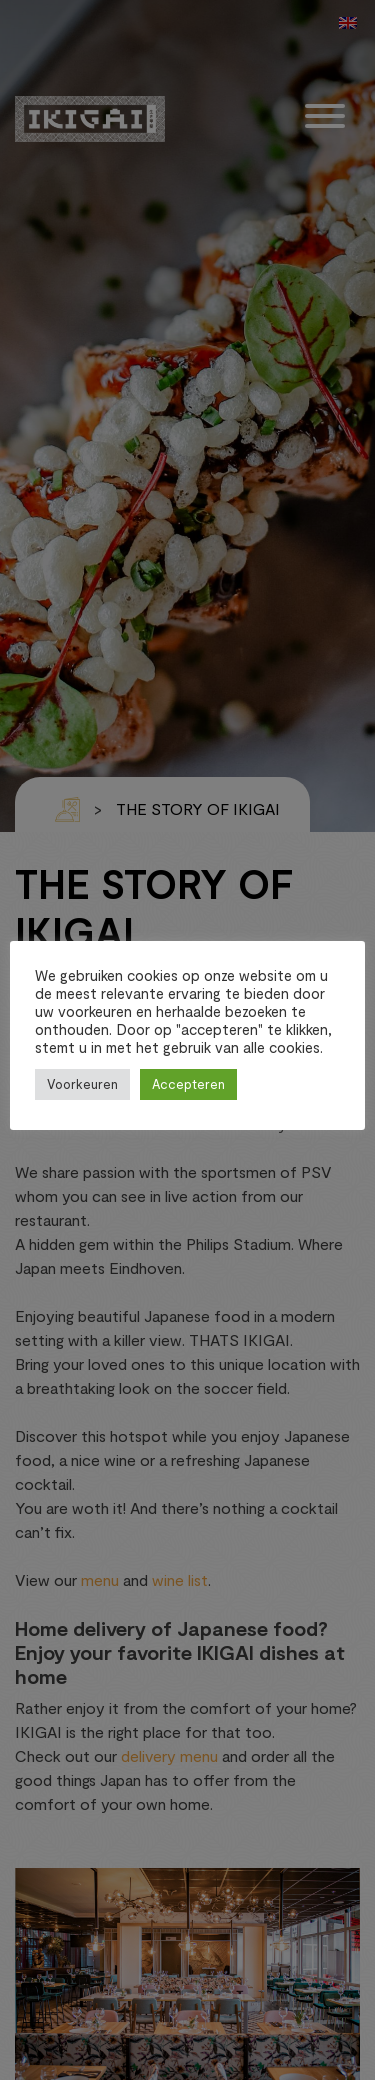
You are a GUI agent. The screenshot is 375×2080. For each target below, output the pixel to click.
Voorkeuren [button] (82, 1084)
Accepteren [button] (188, 1084)
